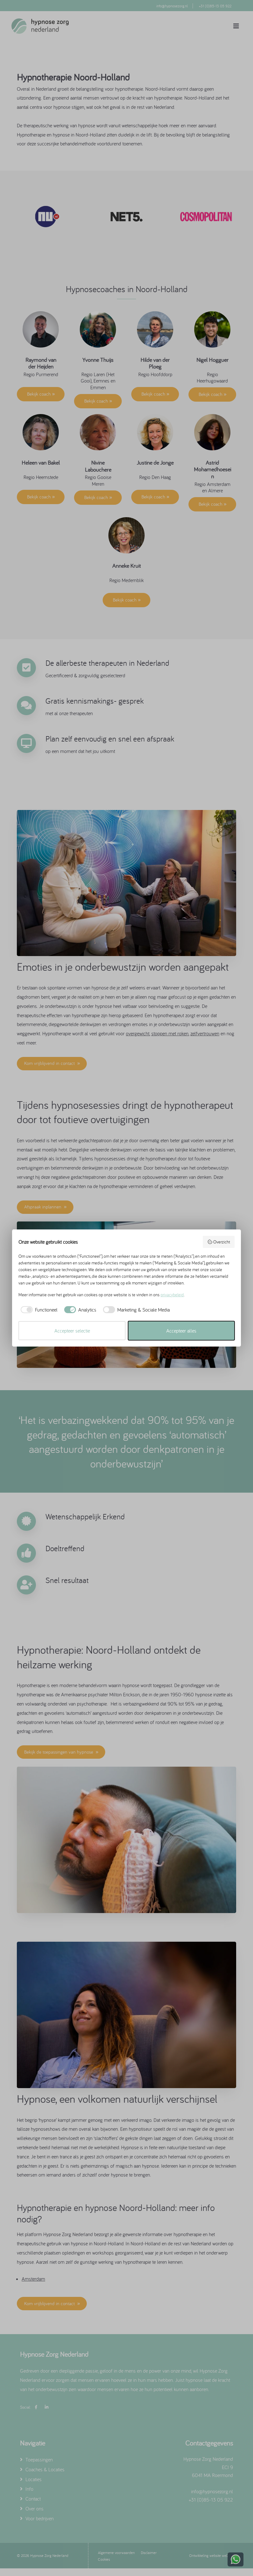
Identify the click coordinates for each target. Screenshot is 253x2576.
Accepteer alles (181, 1330)
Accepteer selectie (72, 1330)
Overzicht (218, 1242)
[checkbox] (38, 1309)
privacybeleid (172, 1295)
